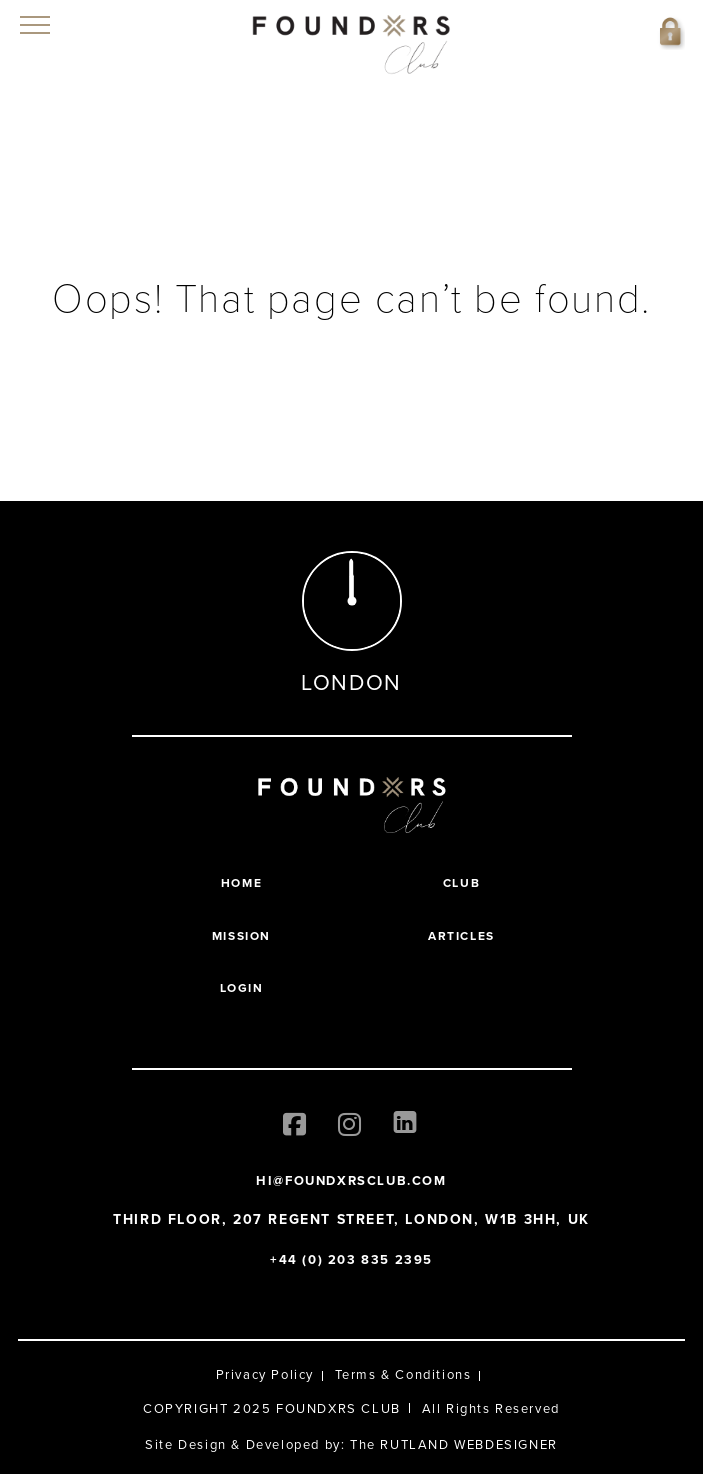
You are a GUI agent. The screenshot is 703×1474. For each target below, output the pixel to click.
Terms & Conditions (403, 1374)
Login (242, 988)
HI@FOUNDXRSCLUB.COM (351, 1180)
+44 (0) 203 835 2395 (351, 1259)
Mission (241, 936)
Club (461, 883)
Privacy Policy (265, 1374)
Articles (461, 936)
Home (241, 883)
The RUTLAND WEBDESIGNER (454, 1444)
